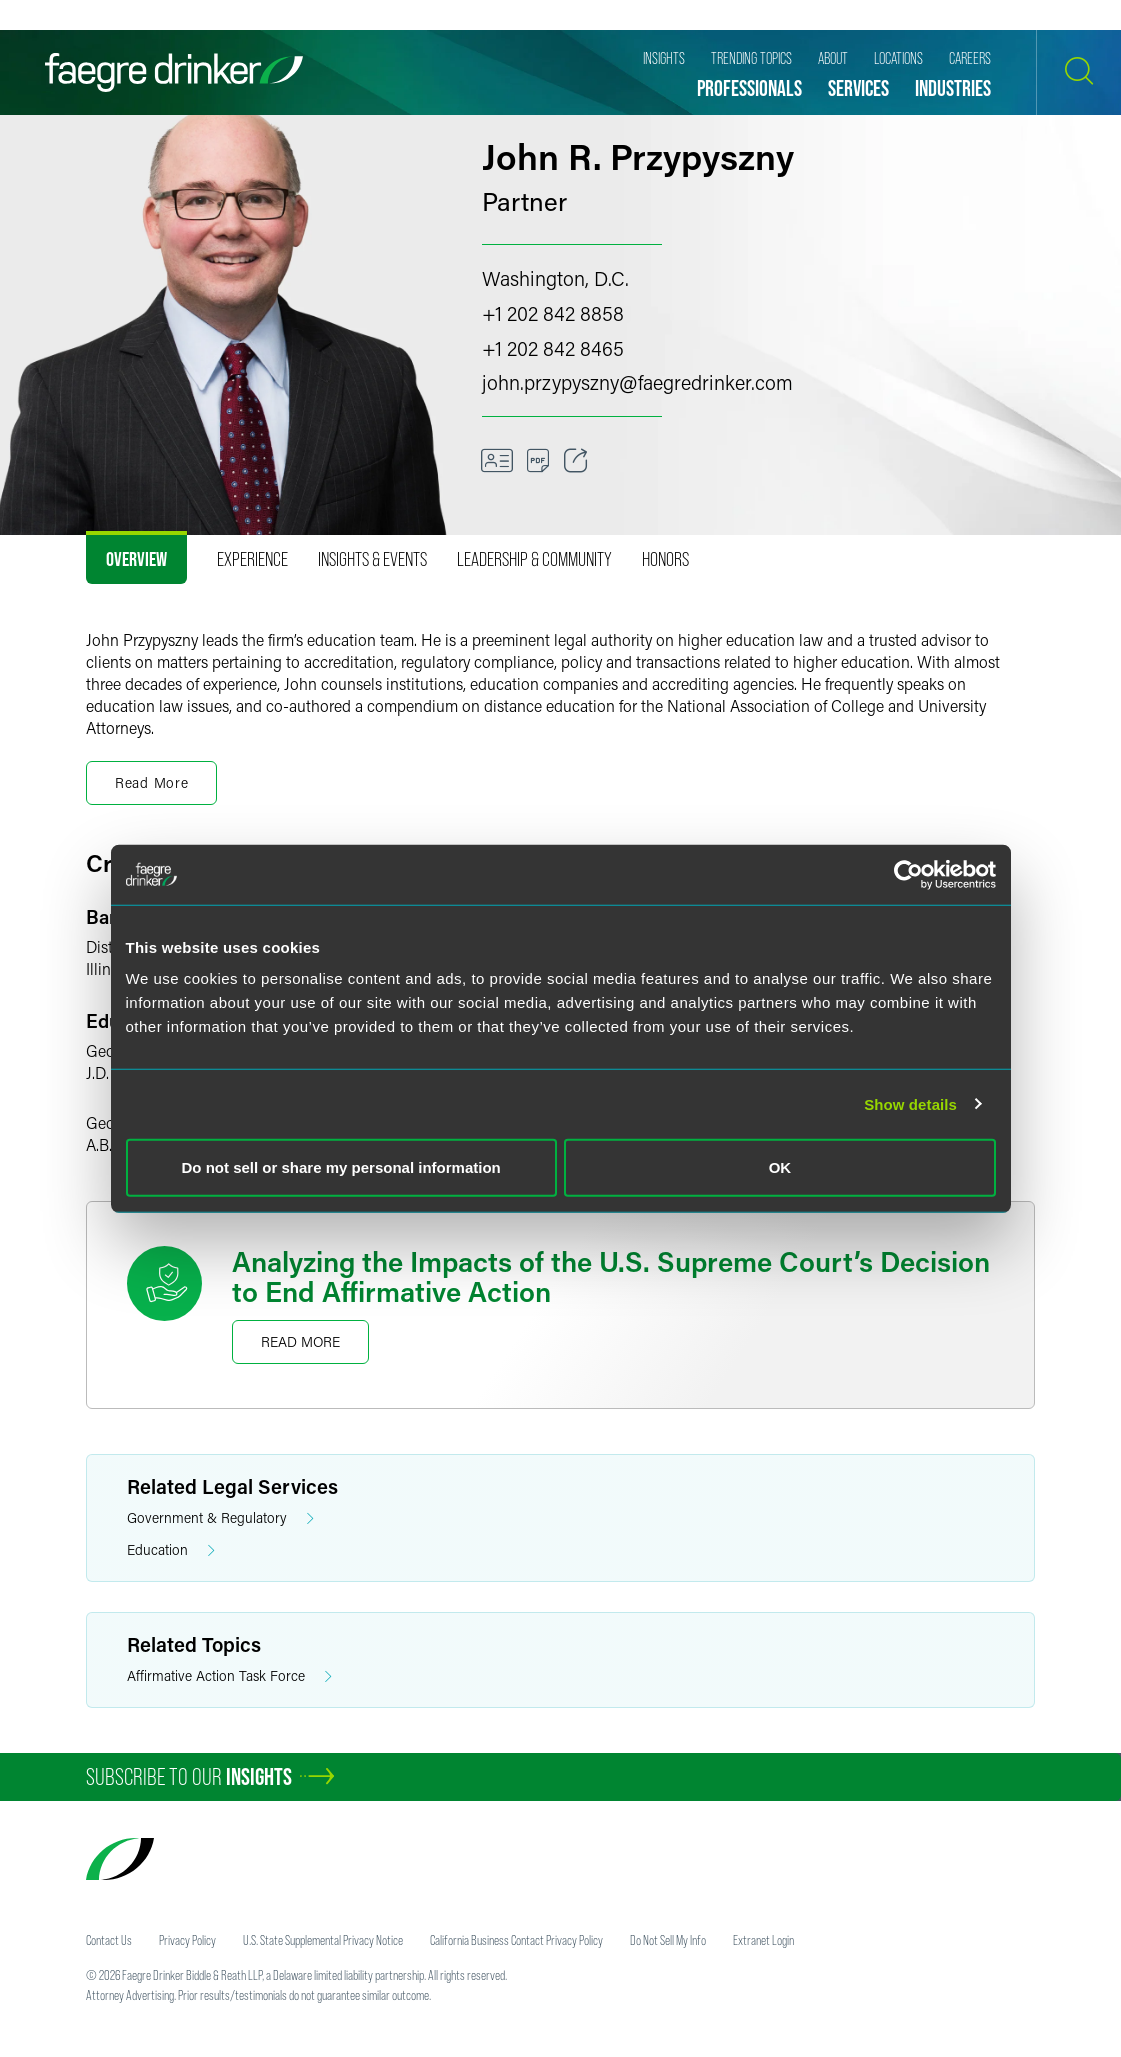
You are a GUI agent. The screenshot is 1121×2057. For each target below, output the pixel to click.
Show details (910, 1103)
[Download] (538, 461)
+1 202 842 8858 (553, 313)
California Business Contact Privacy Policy (516, 1940)
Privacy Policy (187, 1940)
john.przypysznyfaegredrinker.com (637, 382)
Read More (300, 1341)
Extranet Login (763, 1940)
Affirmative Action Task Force (229, 1676)
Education (171, 1550)
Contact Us (109, 1940)
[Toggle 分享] (576, 461)
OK (780, 1167)
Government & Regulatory (220, 1518)
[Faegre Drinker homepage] (174, 72)
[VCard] (497, 461)
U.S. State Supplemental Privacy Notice (323, 1940)
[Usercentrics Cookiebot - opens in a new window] (908, 874)
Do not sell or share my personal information (341, 1167)
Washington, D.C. (555, 278)
